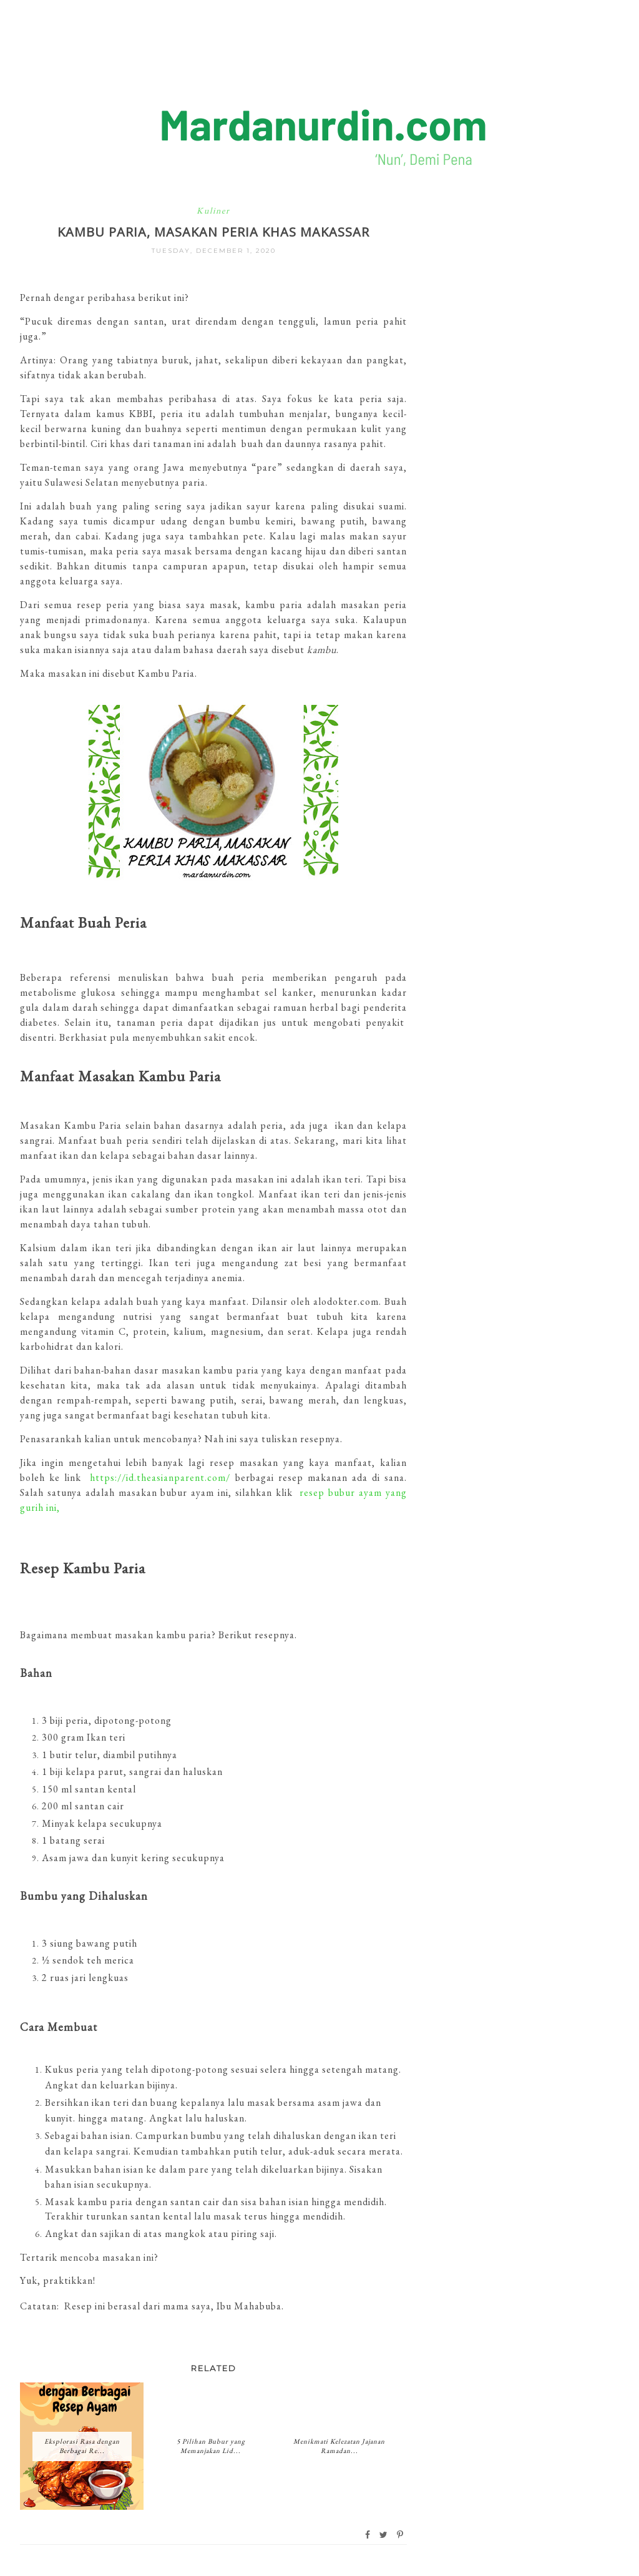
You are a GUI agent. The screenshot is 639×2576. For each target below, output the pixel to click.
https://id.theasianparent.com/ (160, 1477)
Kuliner (213, 210)
